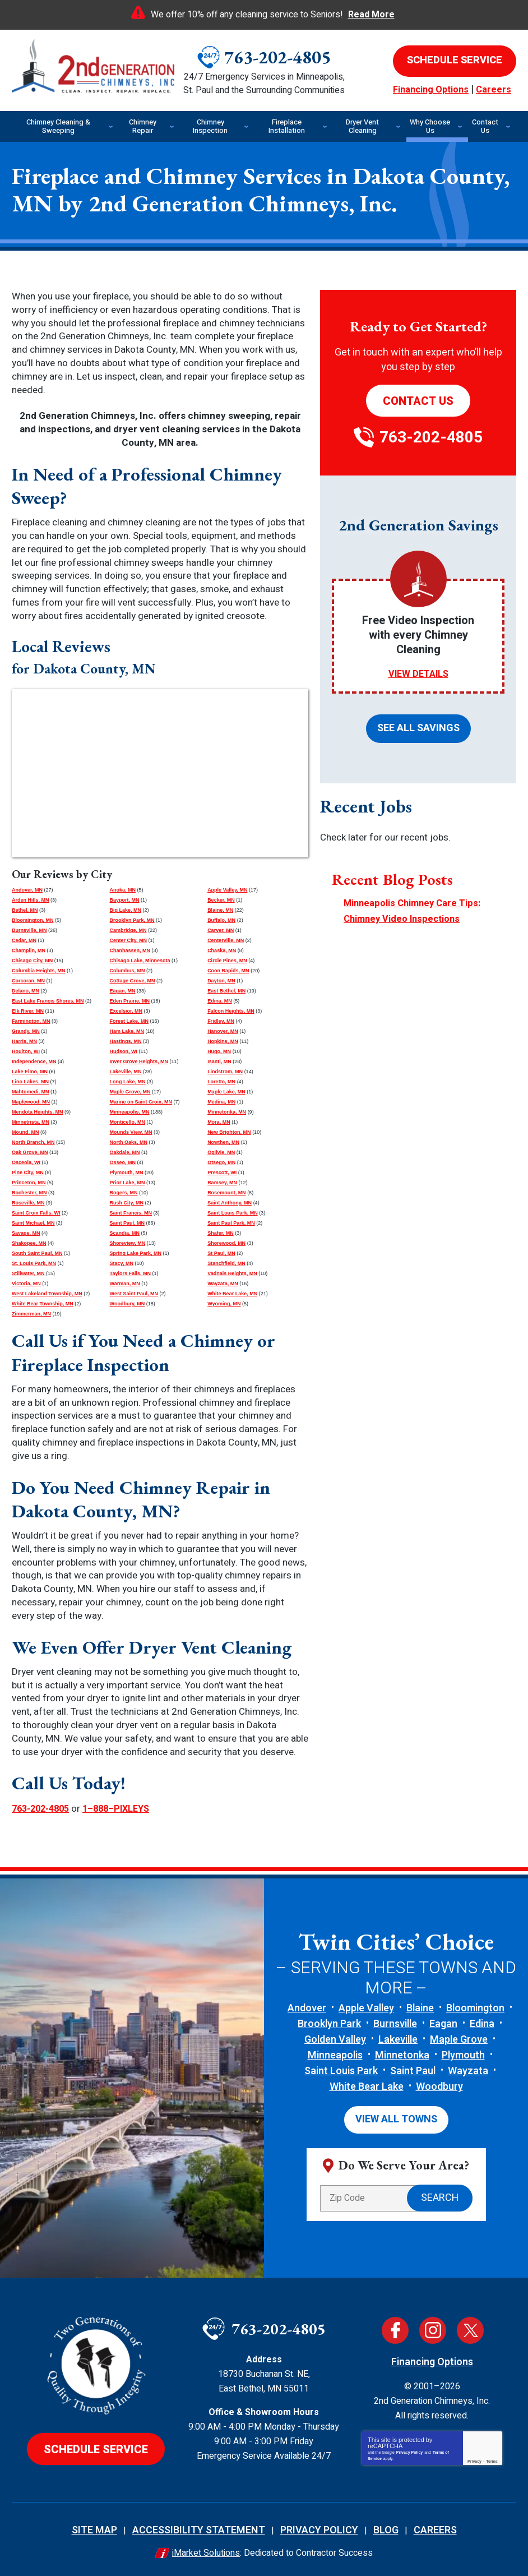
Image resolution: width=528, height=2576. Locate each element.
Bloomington (475, 2006)
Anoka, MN (123, 890)
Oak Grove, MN (30, 1152)
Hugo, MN (219, 1051)
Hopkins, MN (222, 1041)
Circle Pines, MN (227, 960)
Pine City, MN (28, 1172)
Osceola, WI (26, 1162)
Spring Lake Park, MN (136, 1253)
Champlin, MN (28, 950)
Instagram (432, 2324)
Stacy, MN (121, 1263)
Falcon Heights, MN (230, 1011)
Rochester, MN (29, 1192)
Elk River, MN (28, 1011)
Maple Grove (459, 2038)
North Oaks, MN (129, 1142)
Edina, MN (219, 1001)
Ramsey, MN (222, 1182)
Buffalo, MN (221, 920)
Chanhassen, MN (130, 950)
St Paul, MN (221, 1253)
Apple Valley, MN (227, 890)
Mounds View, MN (131, 1132)
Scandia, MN (125, 1233)
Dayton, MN (221, 981)
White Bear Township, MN (42, 1304)
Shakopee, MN (29, 1243)
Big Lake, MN (126, 910)
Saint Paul (413, 2069)
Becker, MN (221, 900)
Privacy (474, 2456)
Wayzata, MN (222, 1283)
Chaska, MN (221, 950)
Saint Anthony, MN (229, 1203)
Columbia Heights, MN (39, 970)
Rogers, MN (124, 1192)
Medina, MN (221, 1102)
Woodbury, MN (127, 1304)
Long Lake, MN (128, 1081)
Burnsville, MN (29, 930)
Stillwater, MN (28, 1273)
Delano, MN (25, 991)
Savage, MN (26, 1233)
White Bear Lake (367, 2085)
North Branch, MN (33, 1142)
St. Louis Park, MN (34, 1263)
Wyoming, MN (223, 1304)
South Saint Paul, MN (37, 1253)
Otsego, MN (221, 1162)
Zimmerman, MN (31, 1314)
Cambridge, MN (128, 930)
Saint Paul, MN (127, 1223)
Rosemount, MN (226, 1192)
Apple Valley (366, 2006)
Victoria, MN (26, 1283)
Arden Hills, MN (30, 900)
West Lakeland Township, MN (47, 1293)
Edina (482, 2022)
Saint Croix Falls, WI (36, 1213)
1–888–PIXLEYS (125, 1808)
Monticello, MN (128, 1122)
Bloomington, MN (32, 920)
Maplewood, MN (31, 1102)
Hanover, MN (222, 1031)
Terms (492, 2456)
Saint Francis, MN (131, 1213)
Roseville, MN (28, 1203)
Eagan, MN (123, 991)
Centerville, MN (225, 940)
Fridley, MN (220, 1021)
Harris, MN (24, 1041)
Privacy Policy (409, 2447)
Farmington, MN (31, 1021)
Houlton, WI (26, 1051)
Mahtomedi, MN (30, 1092)
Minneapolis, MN (130, 1112)
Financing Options (431, 89)
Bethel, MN (25, 910)
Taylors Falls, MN (130, 1273)
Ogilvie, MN (221, 1152)
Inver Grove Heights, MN (139, 1061)
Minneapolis (335, 2053)
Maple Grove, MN (130, 1092)
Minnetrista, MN (30, 1122)
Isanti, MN (219, 1061)
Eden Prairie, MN (130, 1001)
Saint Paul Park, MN (231, 1223)
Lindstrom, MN (225, 1071)
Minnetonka (402, 2053)
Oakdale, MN (125, 1152)
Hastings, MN (126, 1041)
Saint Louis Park (341, 2069)
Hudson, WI (124, 1051)
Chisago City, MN (32, 960)
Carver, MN (220, 930)
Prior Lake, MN (127, 1182)
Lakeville (398, 2038)
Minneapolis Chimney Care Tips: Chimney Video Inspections (414, 904)
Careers (493, 89)
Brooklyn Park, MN (132, 920)
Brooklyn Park (329, 2022)
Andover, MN (27, 890)
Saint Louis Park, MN (232, 1213)
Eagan (443, 2022)
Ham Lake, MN (127, 1031)
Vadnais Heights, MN (232, 1273)
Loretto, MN (221, 1081)
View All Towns (396, 2116)
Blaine (420, 2006)
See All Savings (418, 724)
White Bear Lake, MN (232, 1293)
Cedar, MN (24, 940)
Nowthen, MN (223, 1142)
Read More (371, 14)
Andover (307, 2006)
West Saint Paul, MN (134, 1293)
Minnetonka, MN (226, 1112)
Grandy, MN (26, 1031)
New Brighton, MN (229, 1132)
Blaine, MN (220, 910)
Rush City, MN (126, 1203)
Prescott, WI (222, 1172)
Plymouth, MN (126, 1172)
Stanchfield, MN (226, 1263)
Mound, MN (25, 1132)
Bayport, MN (125, 900)
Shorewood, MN (226, 1243)
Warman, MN (125, 1283)
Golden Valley (335, 2038)
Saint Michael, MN (33, 1223)
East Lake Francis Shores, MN (48, 1001)
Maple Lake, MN (226, 1092)
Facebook (395, 2324)
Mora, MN (218, 1122)
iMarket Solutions (206, 2548)
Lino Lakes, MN (30, 1081)
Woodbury (439, 2085)
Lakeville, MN (126, 1071)
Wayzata (468, 2069)
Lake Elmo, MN (30, 1071)
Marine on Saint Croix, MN (141, 1102)
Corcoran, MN (28, 981)
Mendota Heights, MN (37, 1112)
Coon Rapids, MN (228, 970)
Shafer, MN (220, 1233)
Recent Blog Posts (392, 874)
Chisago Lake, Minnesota (140, 960)
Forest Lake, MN (129, 1021)
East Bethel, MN (226, 991)
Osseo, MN (123, 1162)
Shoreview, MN (128, 1243)
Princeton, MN (29, 1182)
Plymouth (463, 2053)
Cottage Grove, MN (132, 981)
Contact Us (418, 401)
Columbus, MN (127, 970)
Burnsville (395, 2022)
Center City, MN (128, 940)
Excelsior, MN (126, 1011)
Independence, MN (34, 1061)
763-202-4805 (277, 57)
